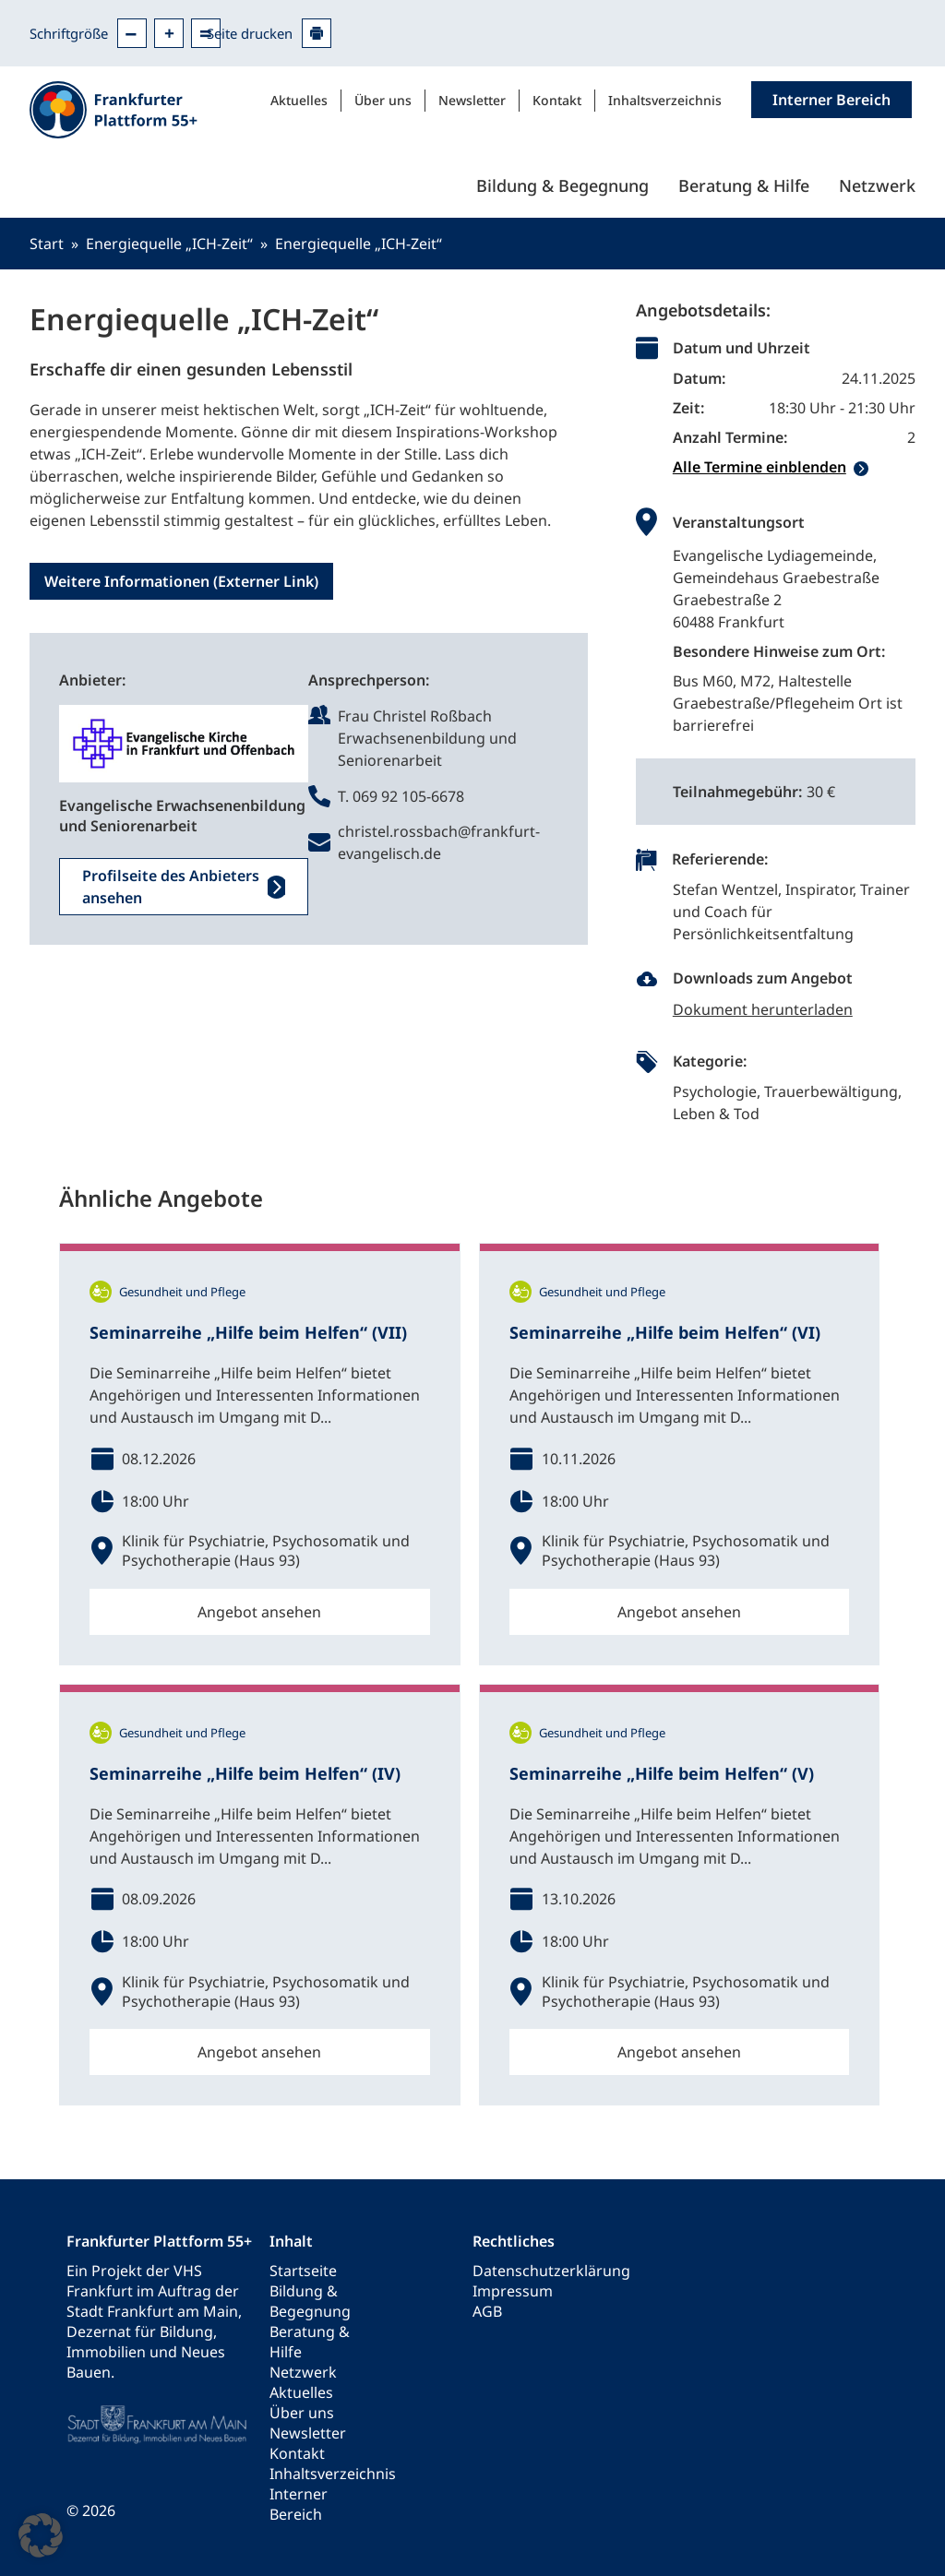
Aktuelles (299, 100)
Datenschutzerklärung (551, 2270)
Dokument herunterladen (763, 1009)
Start (47, 243)
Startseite (303, 2270)
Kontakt (556, 100)
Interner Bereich (298, 2504)
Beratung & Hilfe (743, 185)
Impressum (512, 2291)
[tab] (794, 467)
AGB (487, 2311)
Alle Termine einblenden (759, 467)
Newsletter (472, 100)
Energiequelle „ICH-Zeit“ (169, 243)
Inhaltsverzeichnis (665, 100)
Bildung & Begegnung (562, 185)
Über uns (383, 100)
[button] (40, 2535)
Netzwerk (877, 185)
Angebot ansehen (259, 1612)
